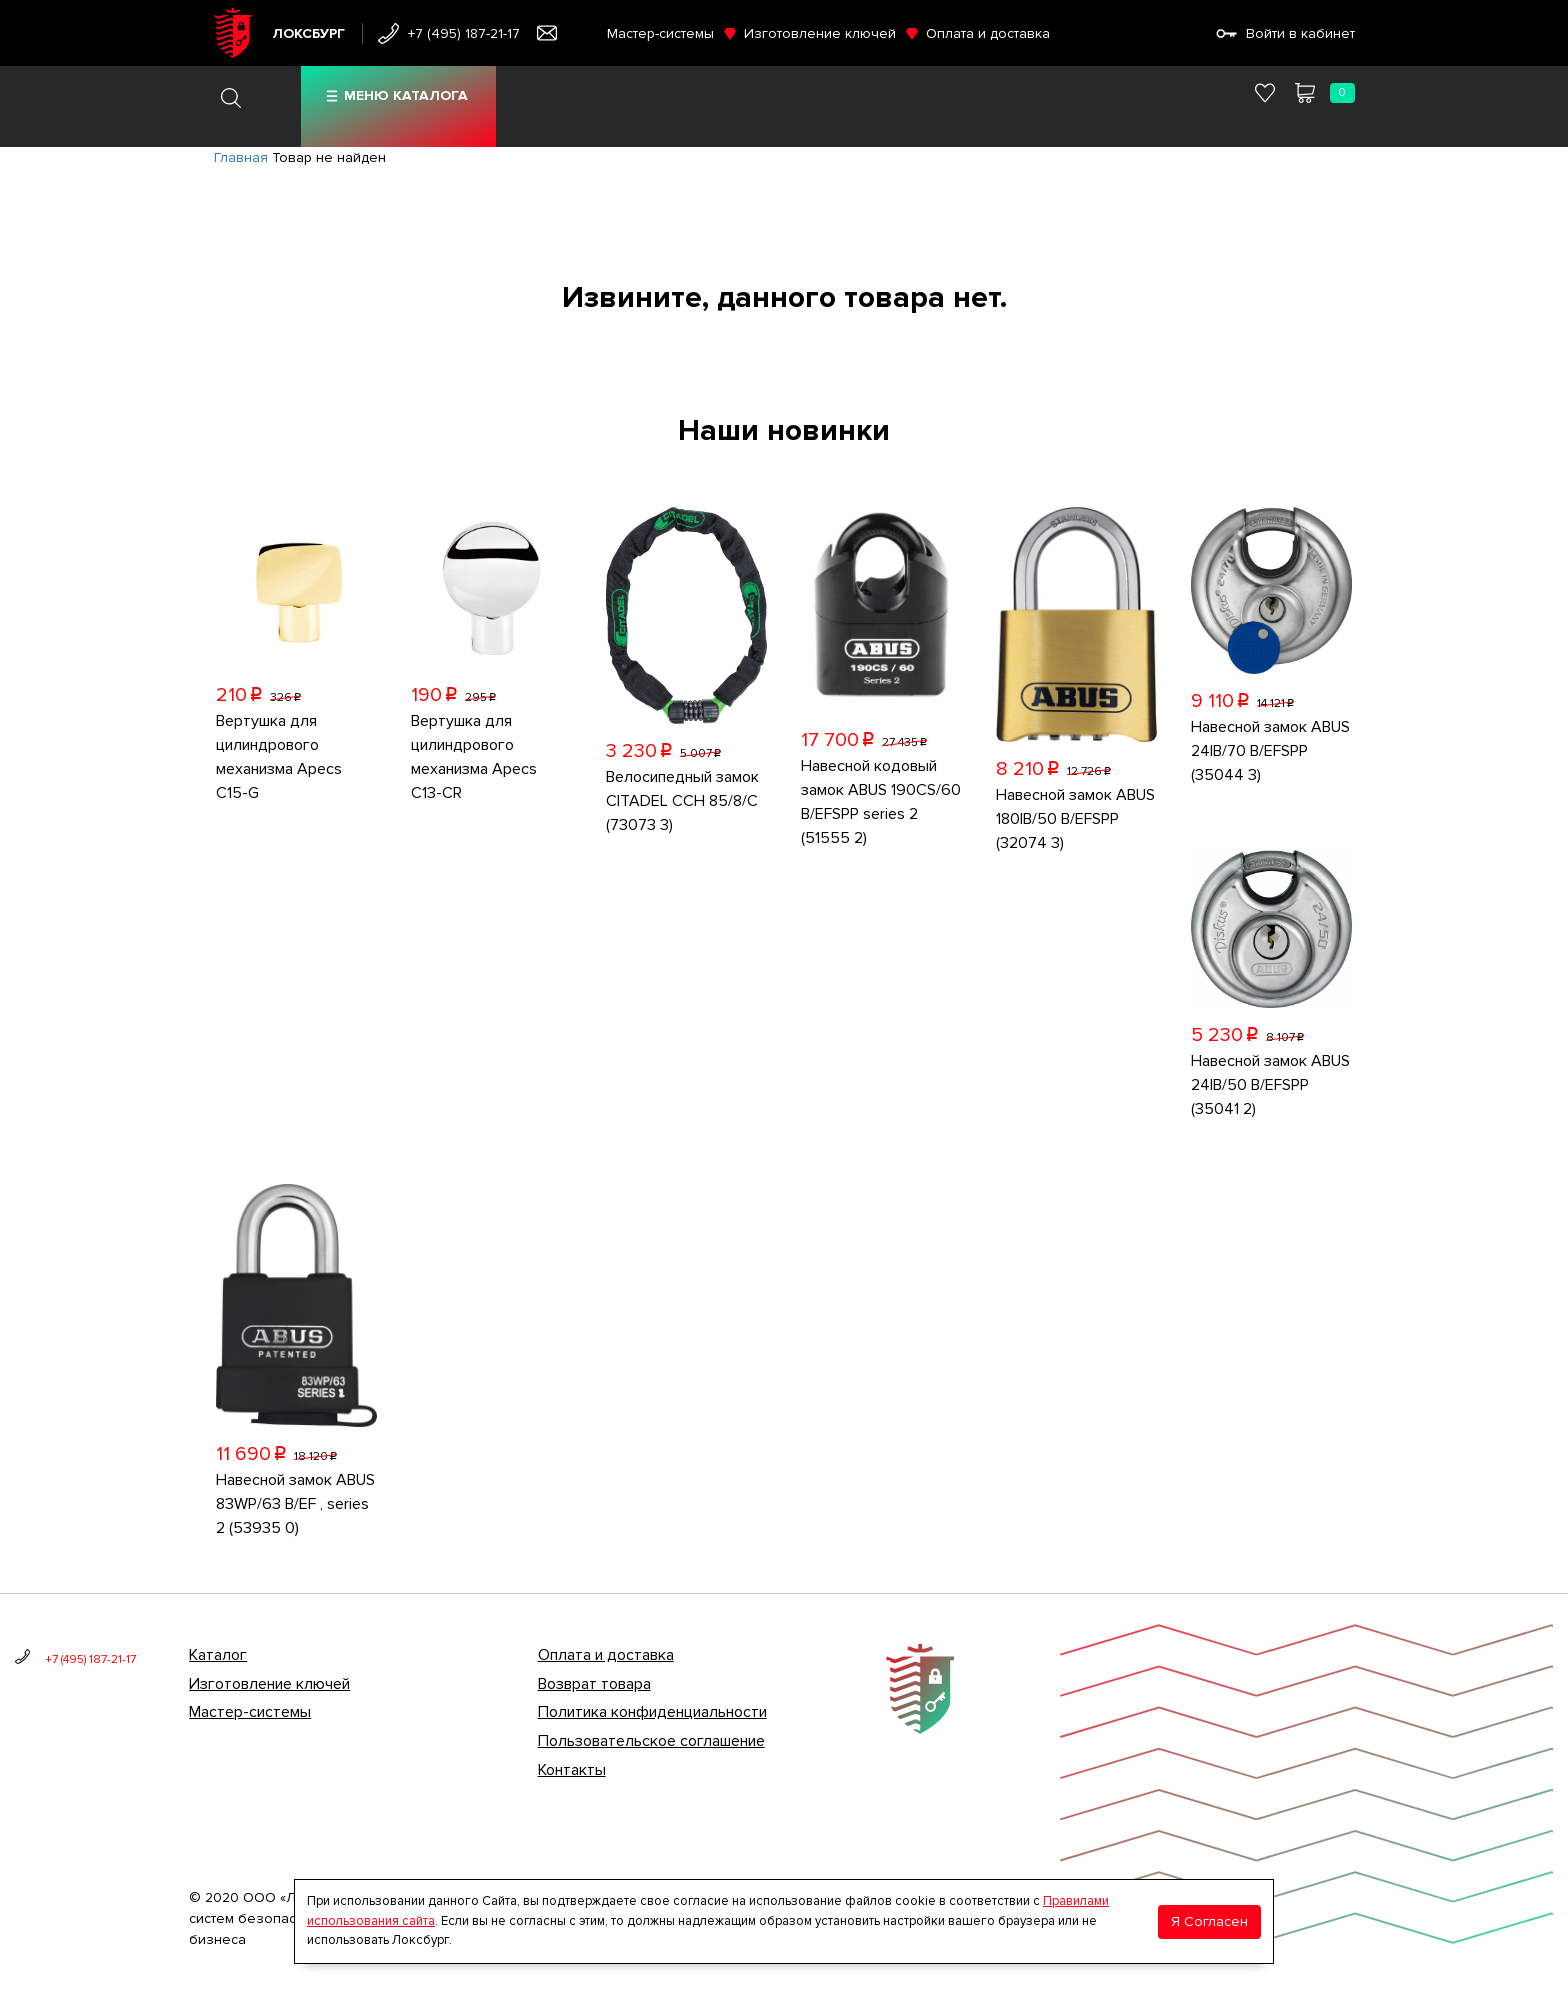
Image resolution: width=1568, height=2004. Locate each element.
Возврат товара (594, 1684)
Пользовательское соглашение (651, 1741)
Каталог (218, 1655)
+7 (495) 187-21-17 (464, 33)
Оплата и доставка (988, 33)
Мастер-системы (660, 33)
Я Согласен (1209, 1921)
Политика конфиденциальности (652, 1712)
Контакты (572, 1770)
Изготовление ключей (820, 33)
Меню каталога (406, 95)
